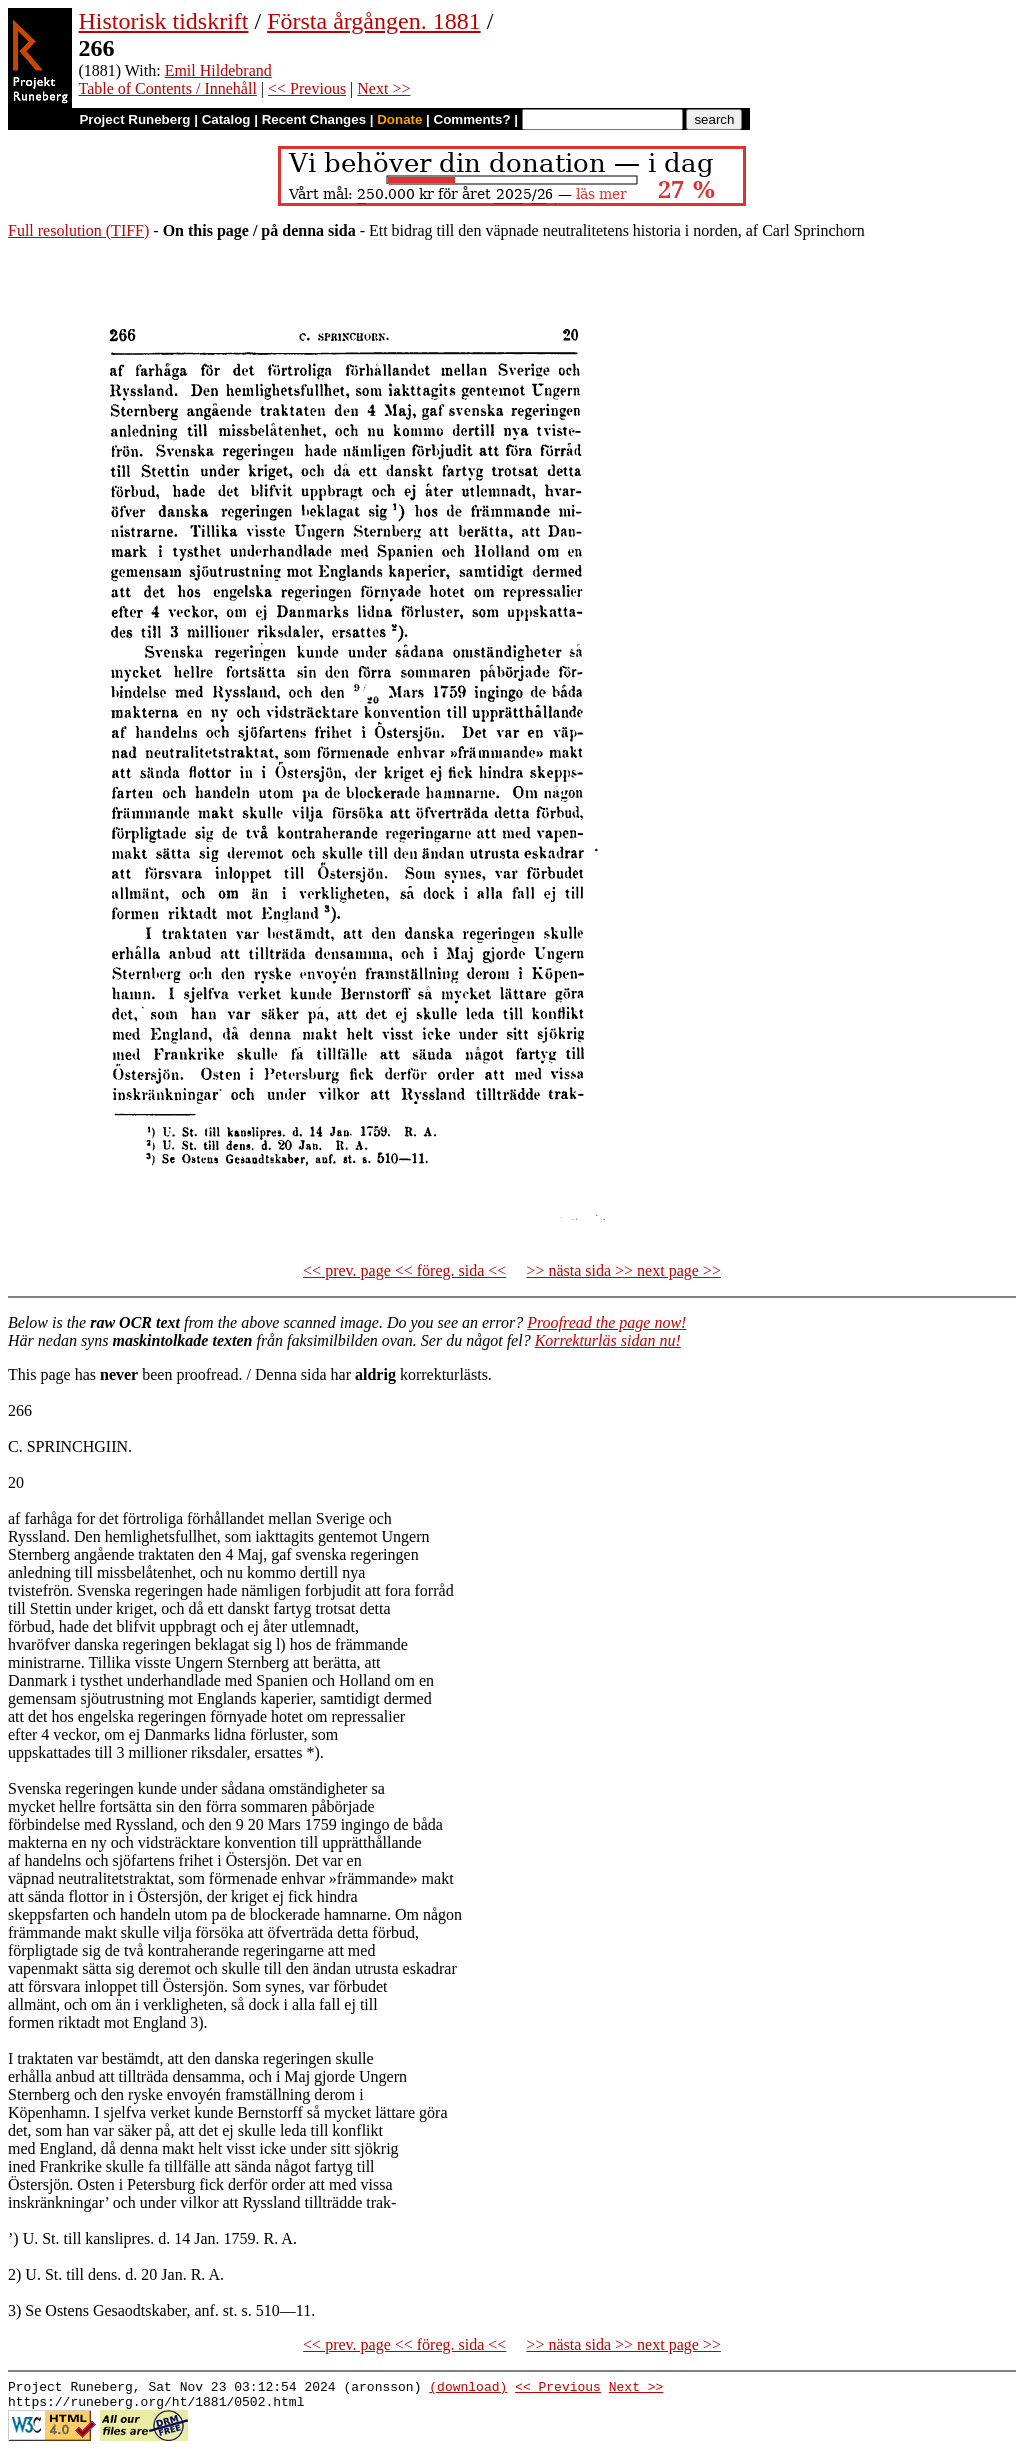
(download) (468, 2389)
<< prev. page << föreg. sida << (404, 1270)
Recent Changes (314, 119)
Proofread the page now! (606, 1322)
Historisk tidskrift (163, 21)
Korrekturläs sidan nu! (608, 1340)
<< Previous (307, 88)
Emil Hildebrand (218, 70)
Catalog (226, 119)
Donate (399, 119)
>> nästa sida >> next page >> (623, 1270)
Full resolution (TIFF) (78, 230)
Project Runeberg (134, 119)
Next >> (383, 88)
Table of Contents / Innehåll (167, 88)
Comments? (472, 119)
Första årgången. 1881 (374, 21)
